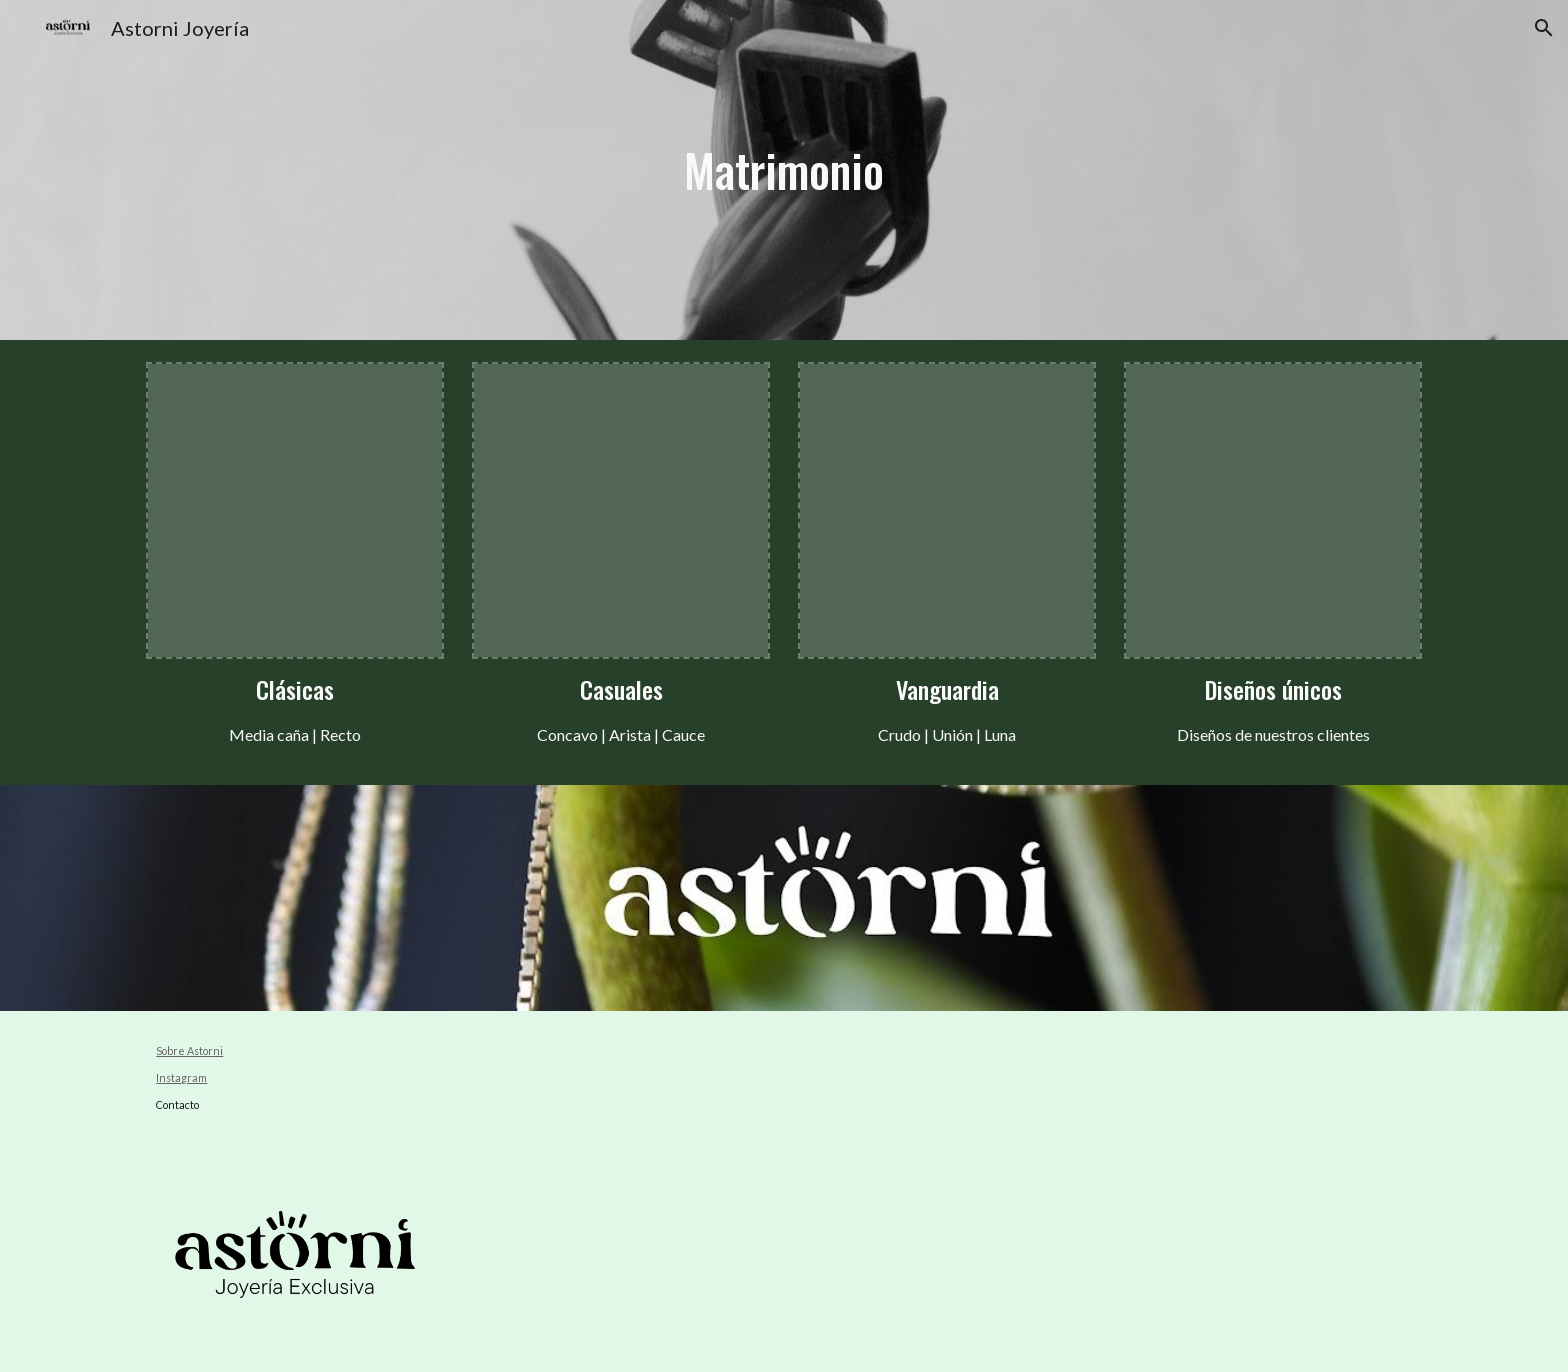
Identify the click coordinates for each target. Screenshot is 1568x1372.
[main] (784, 170)
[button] (1544, 28)
